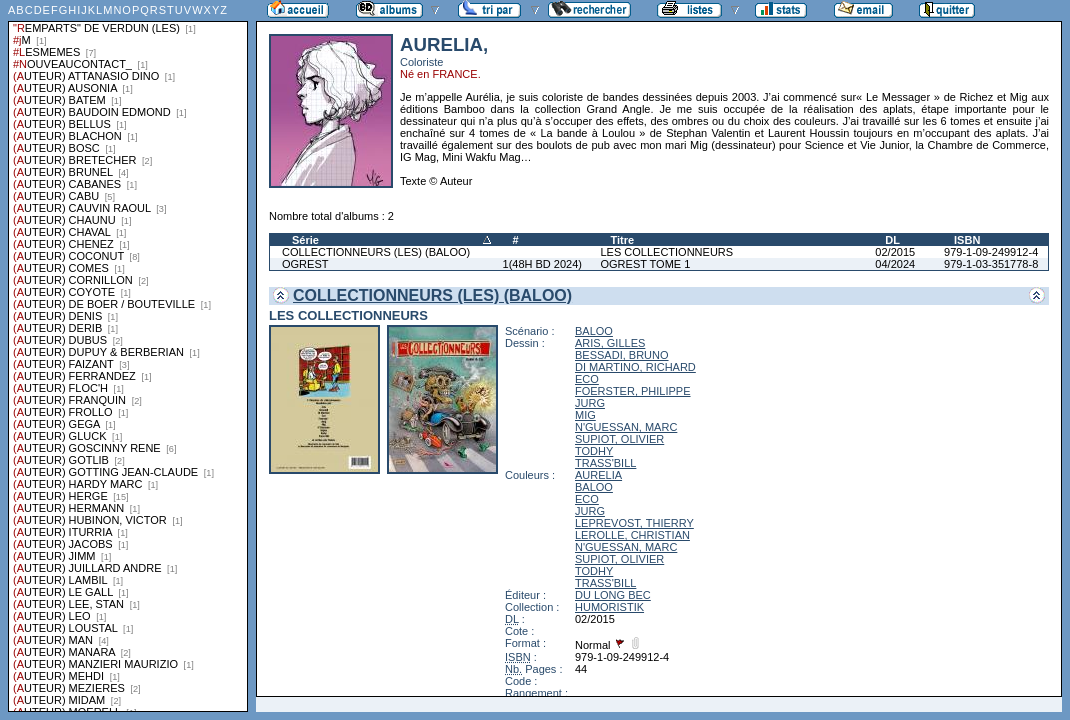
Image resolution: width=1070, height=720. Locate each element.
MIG (585, 415)
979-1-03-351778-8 (991, 264)
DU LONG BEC (613, 595)
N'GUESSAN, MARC (626, 427)
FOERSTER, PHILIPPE (633, 391)
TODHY (594, 451)
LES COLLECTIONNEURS (666, 252)
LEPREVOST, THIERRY (634, 523)
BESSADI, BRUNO (622, 355)
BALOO (594, 331)
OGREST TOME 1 (645, 264)
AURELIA (598, 475)
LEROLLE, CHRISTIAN (632, 535)
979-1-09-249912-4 (991, 252)
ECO (587, 379)
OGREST (305, 264)
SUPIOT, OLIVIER (619, 439)
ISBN (967, 240)
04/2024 (895, 264)
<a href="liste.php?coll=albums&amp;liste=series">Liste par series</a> (128, 356)
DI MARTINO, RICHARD (635, 367)
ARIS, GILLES (610, 343)
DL (892, 240)
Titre (622, 240)
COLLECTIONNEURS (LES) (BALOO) (376, 252)
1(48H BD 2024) (543, 264)
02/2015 (895, 252)
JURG (590, 403)
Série (305, 240)
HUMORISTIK (609, 607)
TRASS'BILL (605, 463)
